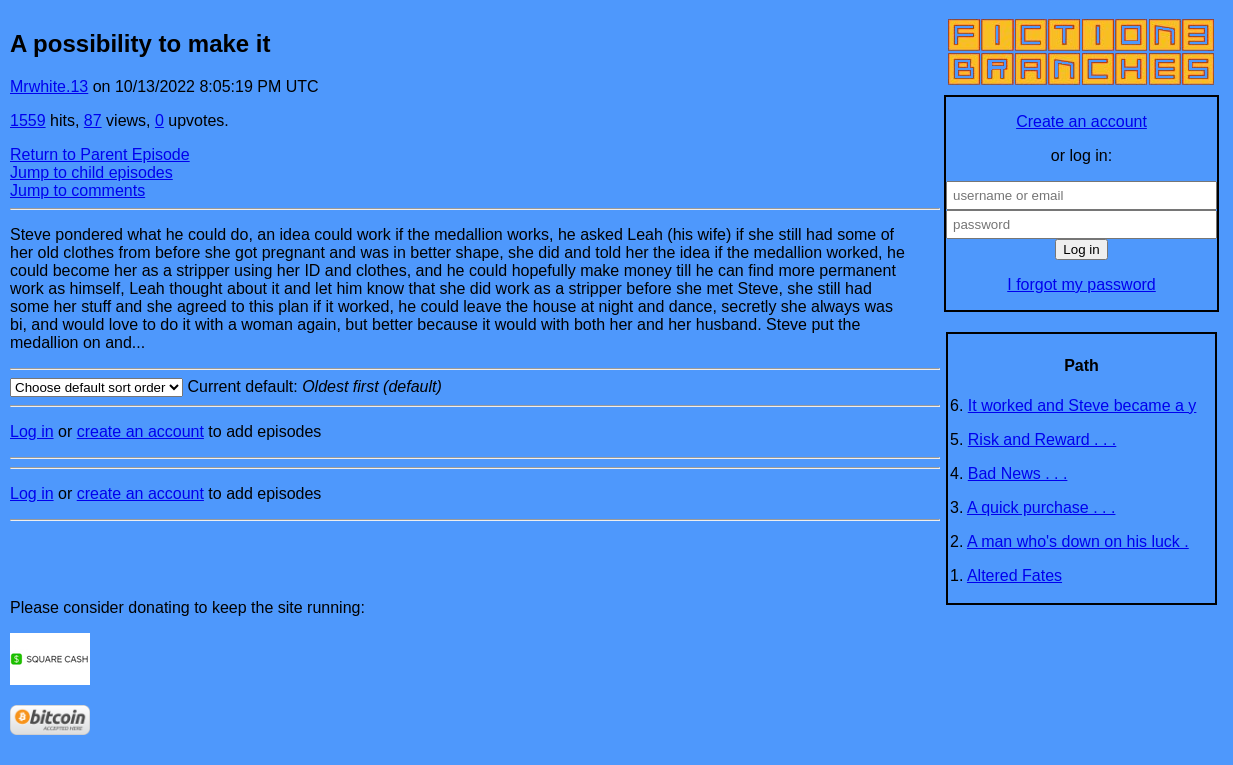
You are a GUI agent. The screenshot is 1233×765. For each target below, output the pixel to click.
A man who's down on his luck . (1078, 541)
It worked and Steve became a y (1082, 405)
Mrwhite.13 (49, 86)
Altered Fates (1014, 575)
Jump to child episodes (91, 172)
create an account (140, 431)
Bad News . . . (1018, 473)
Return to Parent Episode (100, 154)
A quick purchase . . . (1041, 507)
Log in (32, 431)
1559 (28, 120)
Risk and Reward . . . (1042, 439)
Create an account (1081, 121)
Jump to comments (77, 190)
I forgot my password (1081, 284)
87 (93, 120)
